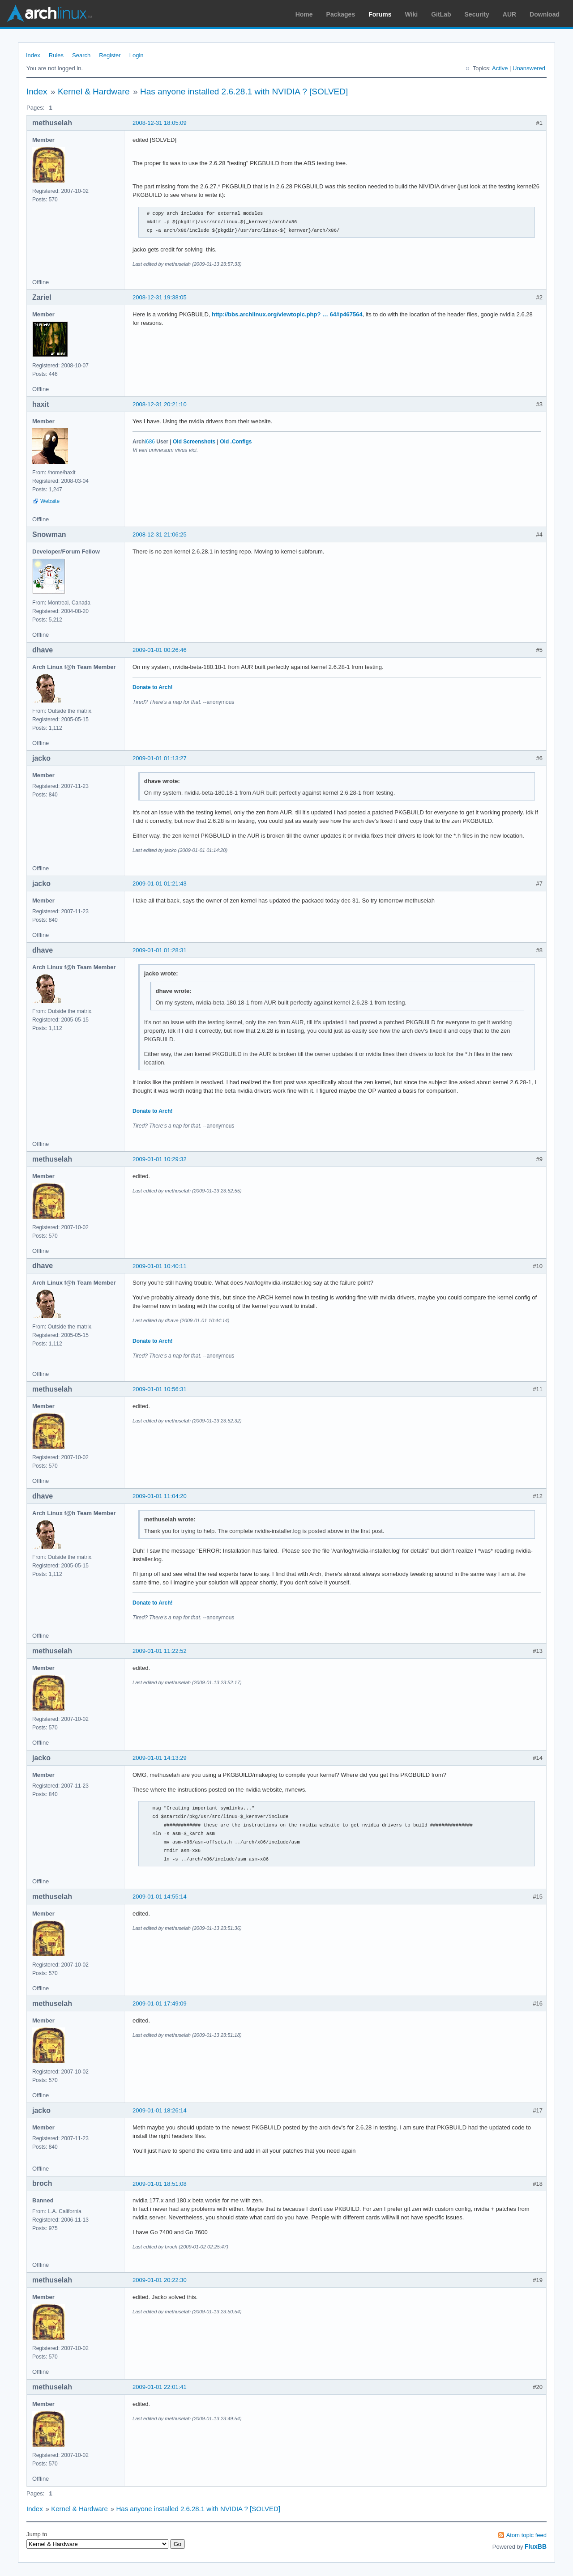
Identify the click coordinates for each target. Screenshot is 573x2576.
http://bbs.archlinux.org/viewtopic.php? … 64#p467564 (287, 314)
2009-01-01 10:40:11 (160, 1266)
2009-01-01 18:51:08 (160, 2183)
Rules (56, 55)
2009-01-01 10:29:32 (160, 1159)
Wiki (411, 14)
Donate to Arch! (152, 687)
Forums (379, 14)
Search (81, 55)
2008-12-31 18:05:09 (160, 122)
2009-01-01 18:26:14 (160, 2110)
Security (477, 14)
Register (109, 55)
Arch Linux (49, 13)
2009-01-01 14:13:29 (160, 1757)
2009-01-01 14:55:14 (160, 1896)
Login (136, 55)
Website (50, 501)
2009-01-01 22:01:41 (160, 2387)
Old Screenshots (194, 442)
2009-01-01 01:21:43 (160, 883)
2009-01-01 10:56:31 (160, 1389)
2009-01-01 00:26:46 (160, 650)
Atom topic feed (526, 2535)
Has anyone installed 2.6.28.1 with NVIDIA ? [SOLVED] (244, 91)
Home (304, 14)
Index (33, 55)
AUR (509, 14)
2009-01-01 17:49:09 (160, 2003)
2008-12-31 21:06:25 (160, 534)
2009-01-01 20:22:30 (160, 2280)
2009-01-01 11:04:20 (160, 1496)
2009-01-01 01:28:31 (160, 950)
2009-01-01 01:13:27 (160, 758)
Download (545, 14)
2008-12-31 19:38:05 (160, 297)
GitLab (441, 14)
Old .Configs (236, 442)
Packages (340, 14)
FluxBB (536, 2546)
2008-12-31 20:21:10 (160, 404)
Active (500, 68)
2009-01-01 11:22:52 (160, 1651)
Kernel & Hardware (94, 91)
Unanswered (529, 68)
